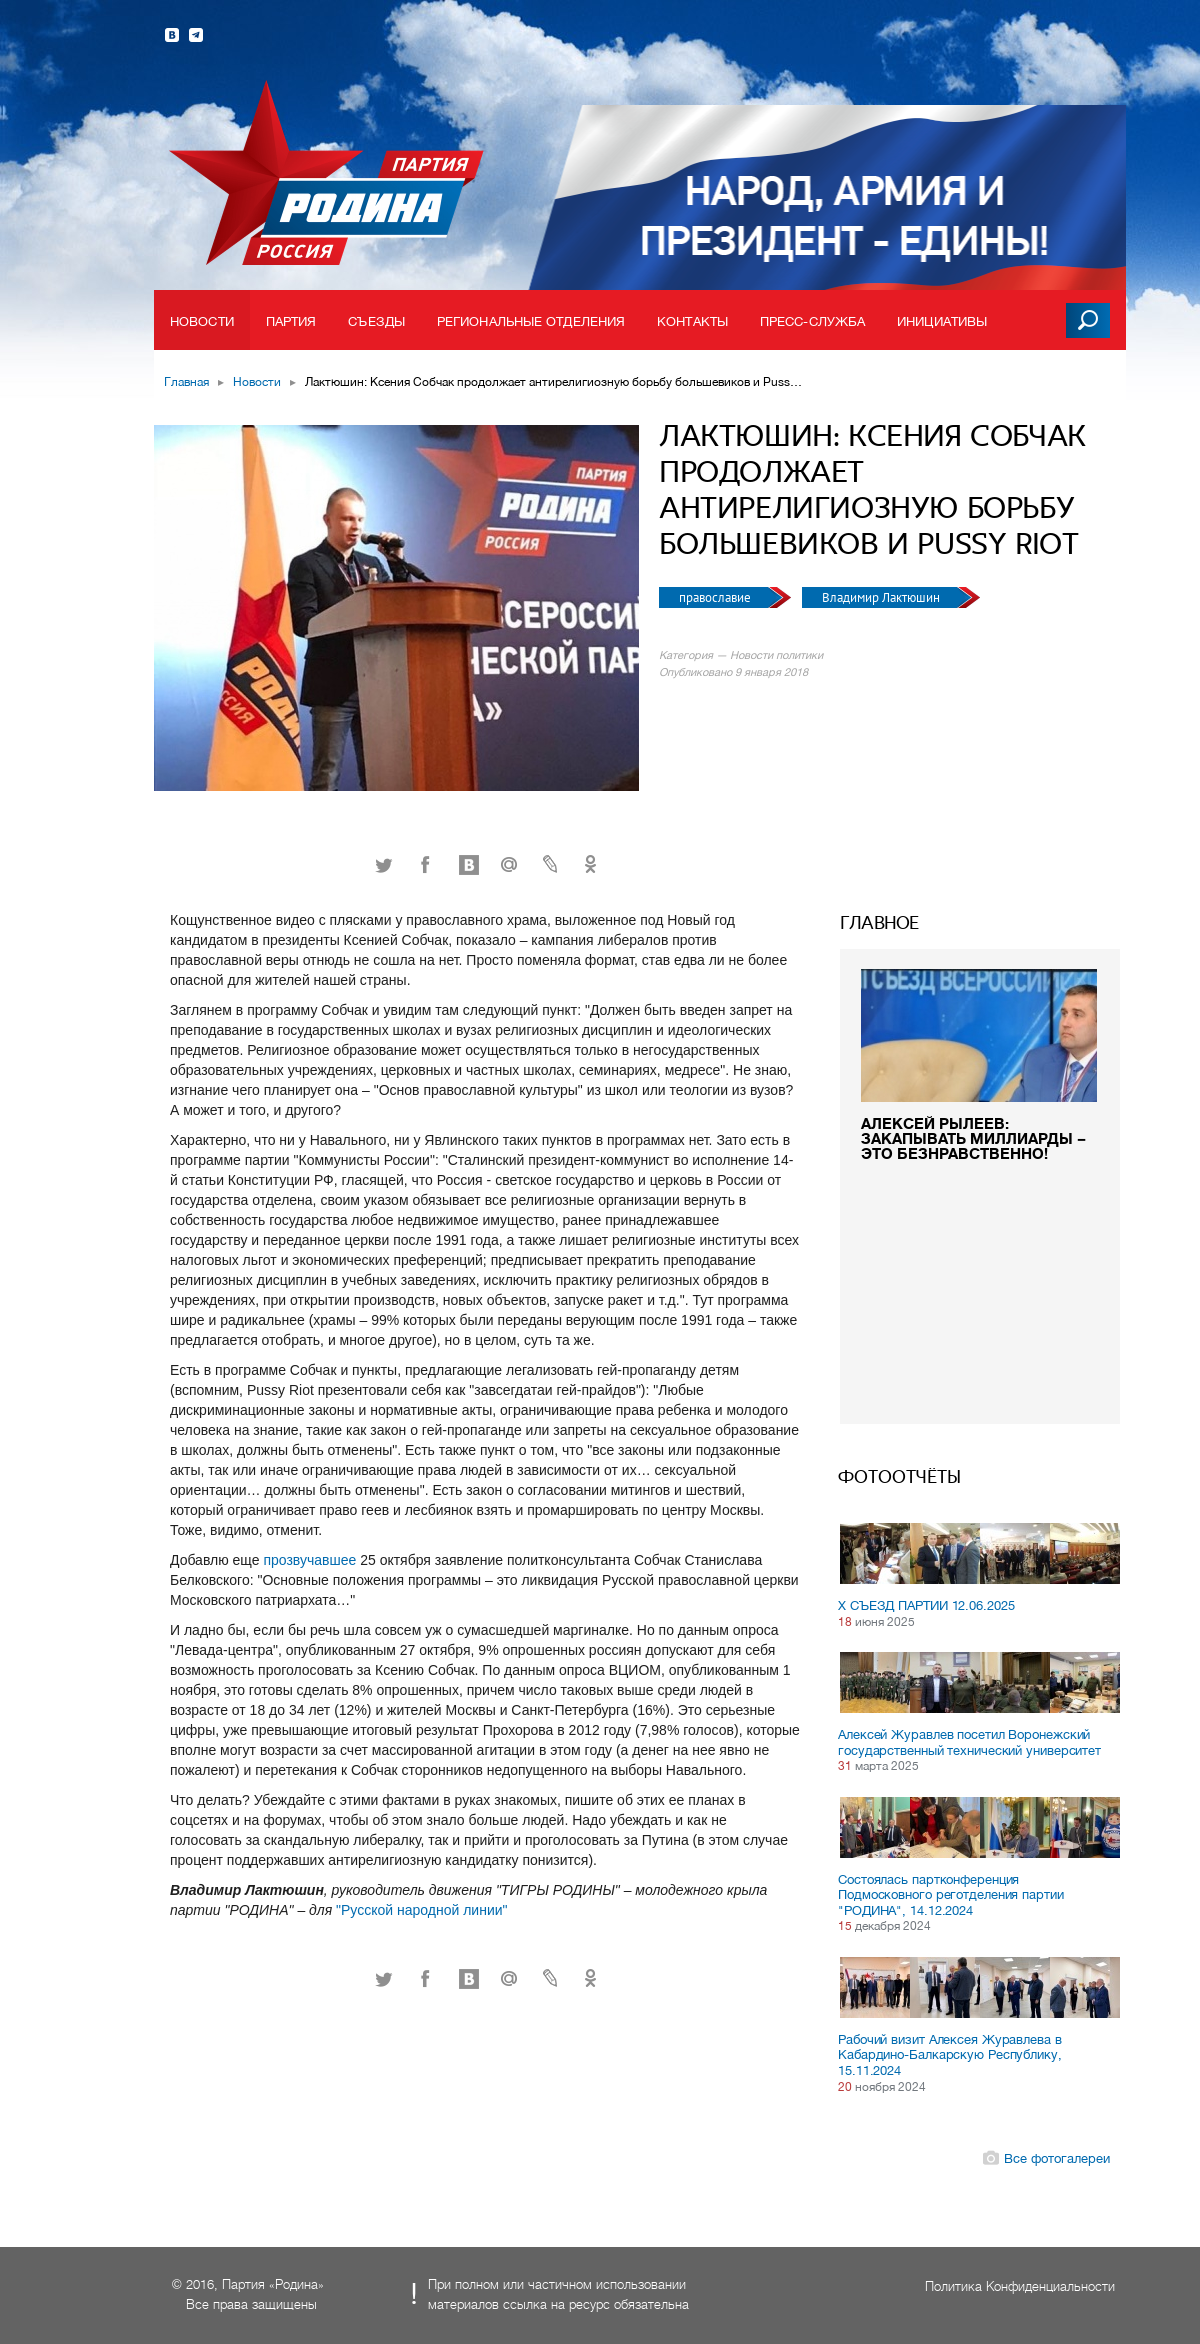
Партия (291, 321)
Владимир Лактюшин (882, 597)
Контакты (692, 321)
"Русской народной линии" (421, 1910)
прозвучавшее (309, 1560)
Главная (186, 382)
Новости (202, 321)
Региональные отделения (531, 321)
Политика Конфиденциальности (1020, 2286)
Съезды (376, 321)
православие (716, 597)
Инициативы (942, 321)
